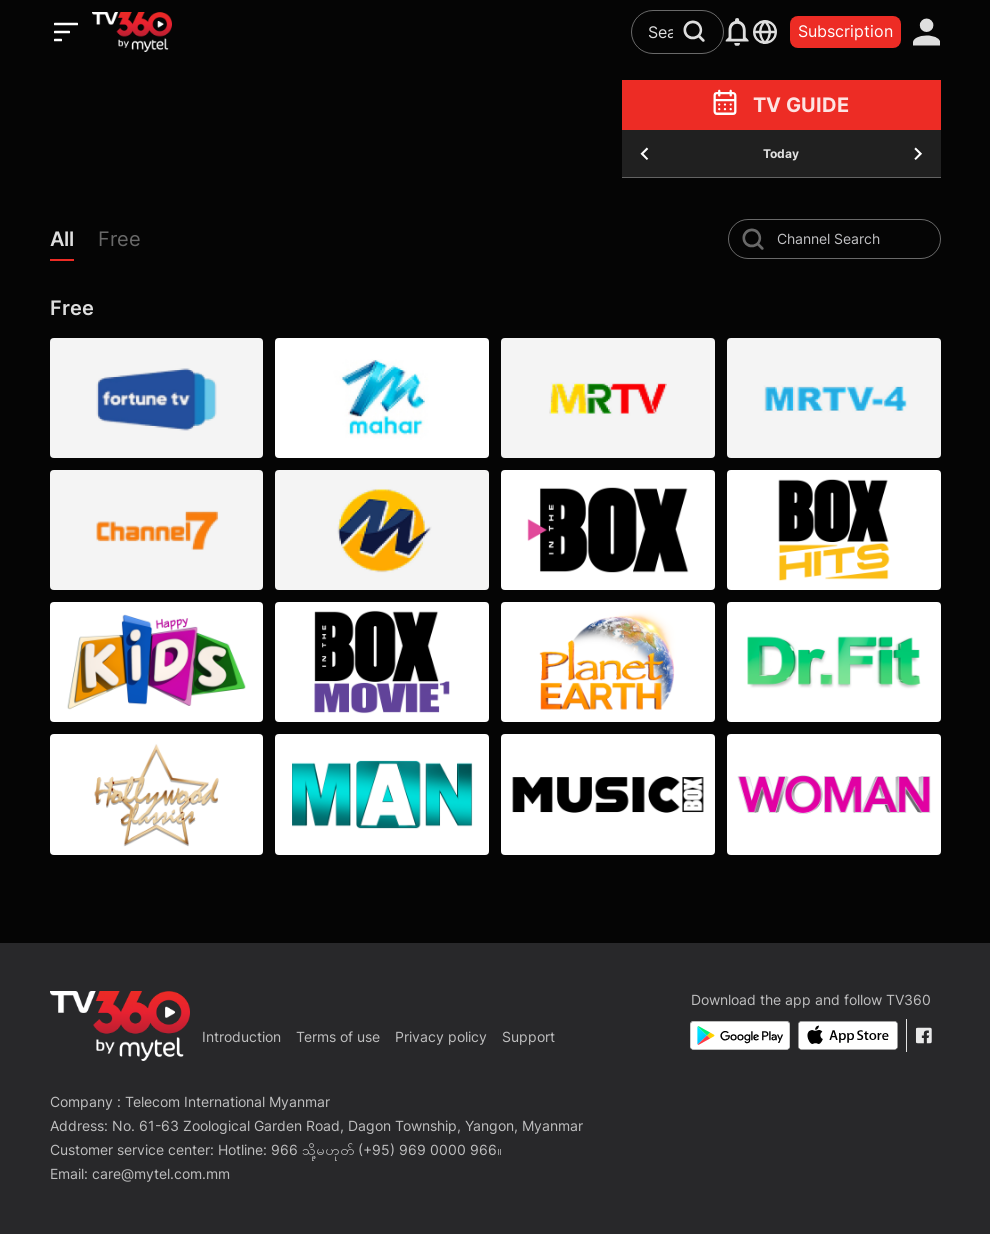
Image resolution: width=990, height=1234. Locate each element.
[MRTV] (608, 398)
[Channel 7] (157, 530)
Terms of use (338, 1036)
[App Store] (848, 1035)
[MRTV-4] (834, 398)
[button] (74, 243)
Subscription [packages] (845, 31)
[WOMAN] (834, 794)
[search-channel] (753, 239)
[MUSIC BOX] (608, 794)
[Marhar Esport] (382, 530)
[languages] (764, 32)
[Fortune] (157, 398)
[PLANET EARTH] (608, 662)
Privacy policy (441, 1036)
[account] (926, 32)
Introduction (241, 1036)
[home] (132, 32)
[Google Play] (740, 1035)
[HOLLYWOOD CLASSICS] (157, 794)
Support (528, 1036)
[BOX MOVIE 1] (382, 662)
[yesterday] (645, 154)
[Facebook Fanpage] (923, 1035)
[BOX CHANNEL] (608, 530)
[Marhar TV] (382, 398)
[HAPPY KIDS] (157, 662)
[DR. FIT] (834, 662)
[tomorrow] (918, 154)
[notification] (737, 32)
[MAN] (382, 794)
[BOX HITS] (834, 530)
